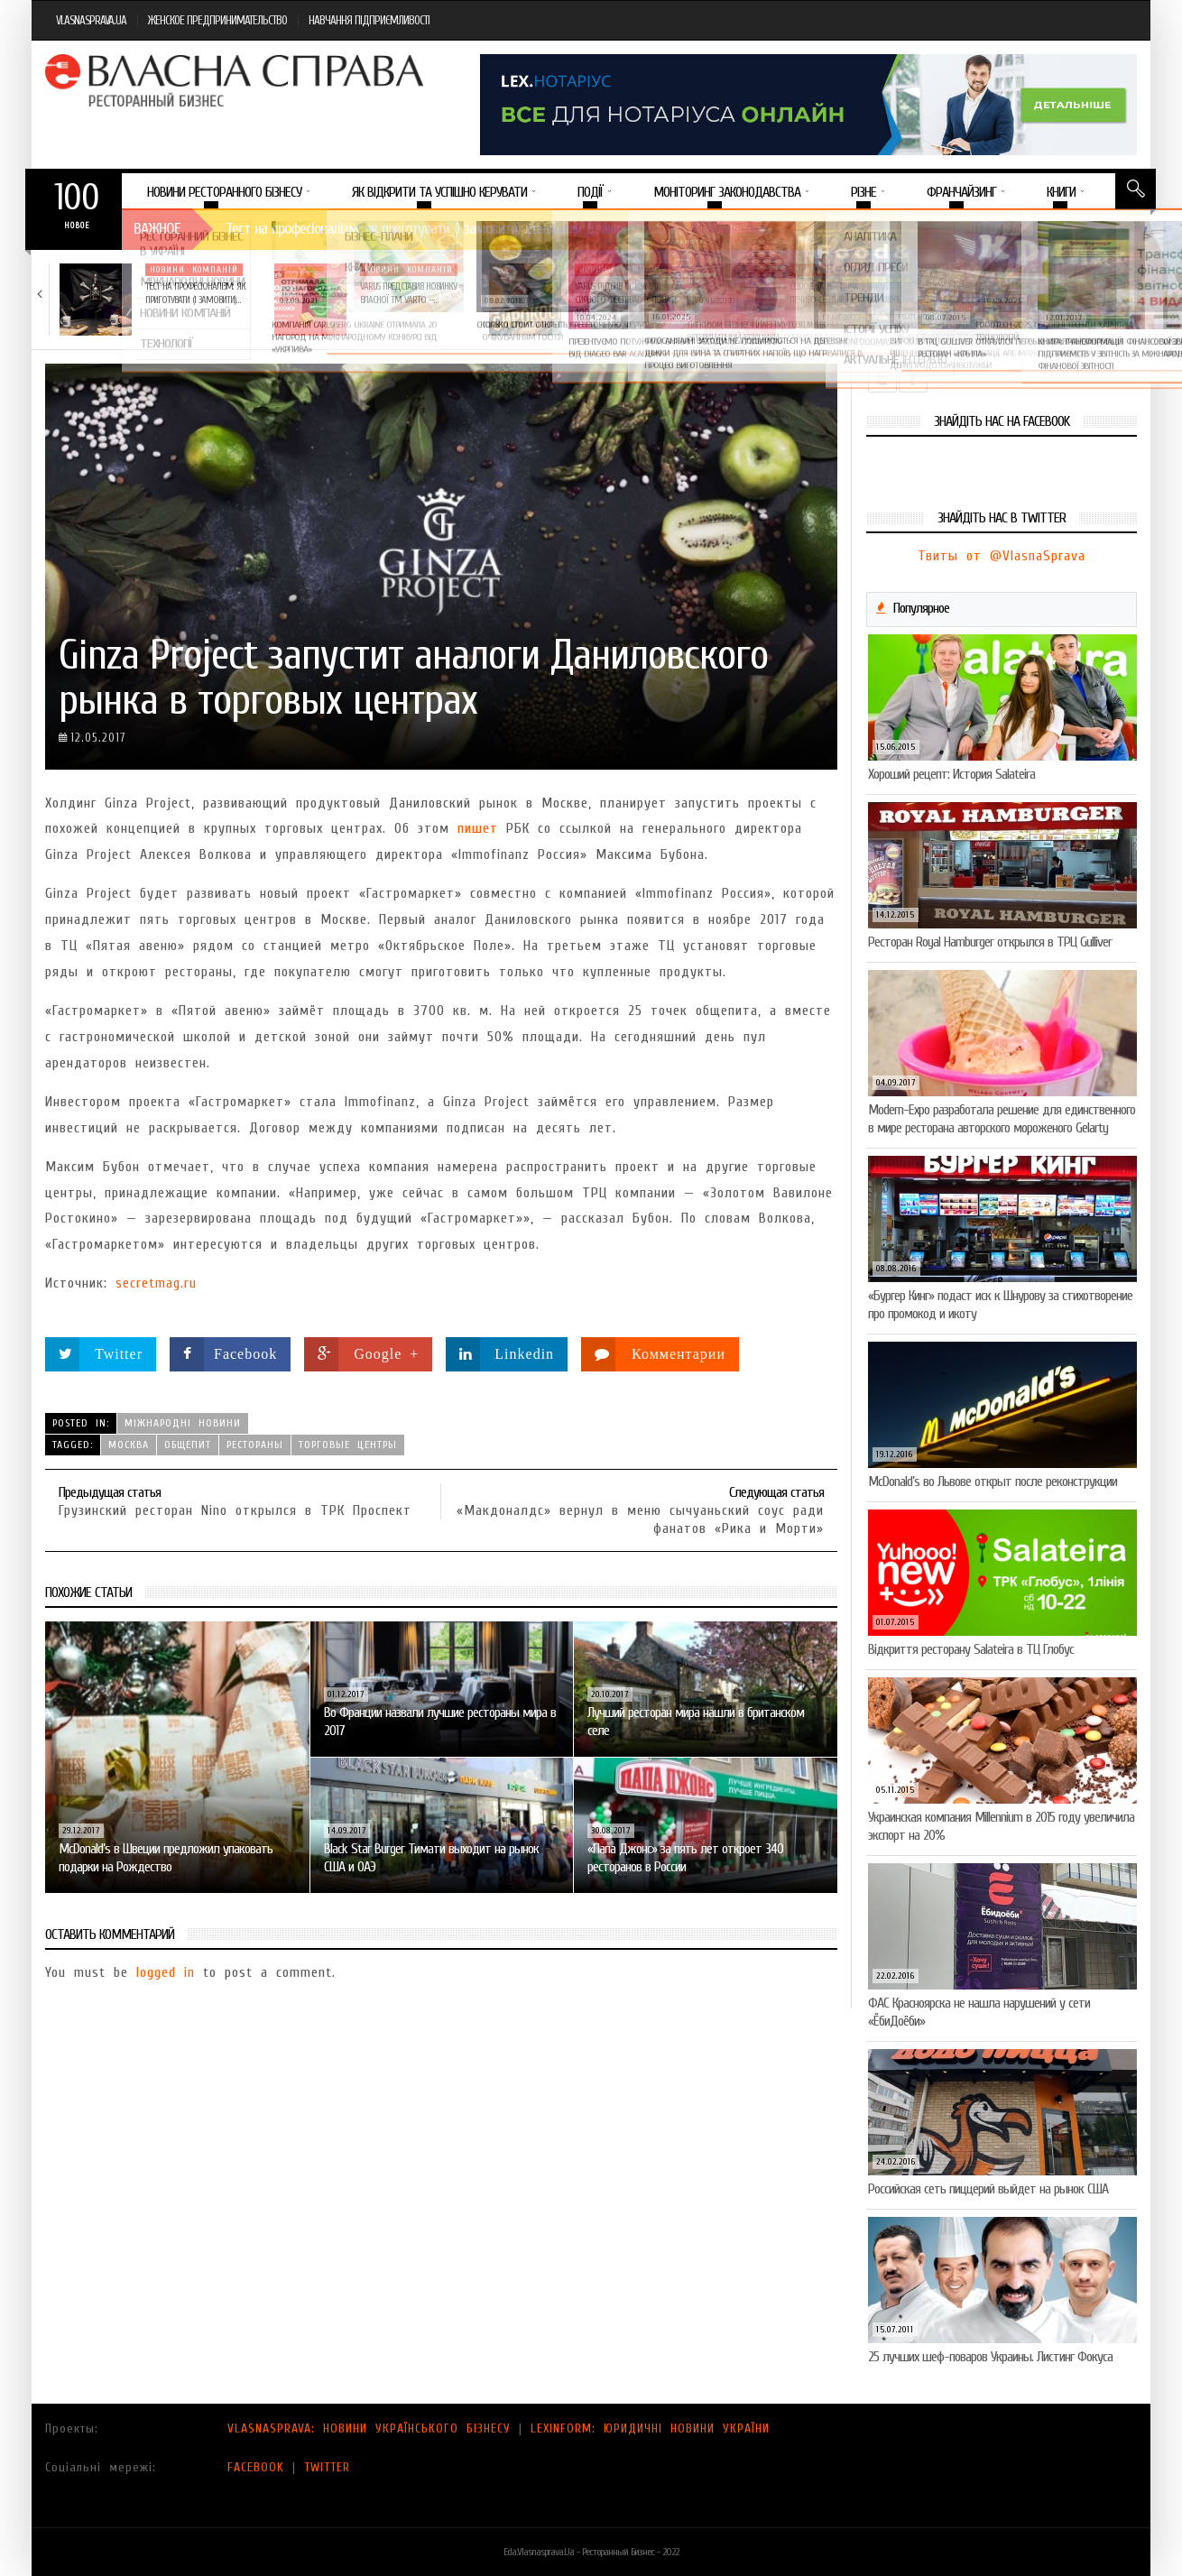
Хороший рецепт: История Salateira (951, 774)
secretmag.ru (156, 1283)
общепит (187, 1444)
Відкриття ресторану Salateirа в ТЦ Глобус (971, 1649)
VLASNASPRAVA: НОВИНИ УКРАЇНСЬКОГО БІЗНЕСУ (369, 2428)
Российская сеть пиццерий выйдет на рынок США (988, 2189)
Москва (128, 1444)
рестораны (254, 1444)
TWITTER (327, 2467)
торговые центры (348, 1444)
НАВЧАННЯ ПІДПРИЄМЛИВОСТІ (369, 20)
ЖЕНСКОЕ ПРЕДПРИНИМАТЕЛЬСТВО (217, 20)
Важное (157, 228)
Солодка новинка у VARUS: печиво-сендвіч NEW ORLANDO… (846, 293)
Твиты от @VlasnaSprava (1001, 556)
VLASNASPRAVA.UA (91, 20)
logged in (165, 1972)
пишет (477, 828)
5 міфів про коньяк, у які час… (1060, 286)
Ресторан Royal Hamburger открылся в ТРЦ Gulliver (990, 942)
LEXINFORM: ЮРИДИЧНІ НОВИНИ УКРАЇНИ (650, 2428)
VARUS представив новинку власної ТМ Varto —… (408, 293)
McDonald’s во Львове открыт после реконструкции (992, 1481)
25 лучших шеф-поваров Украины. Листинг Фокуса (990, 2357)
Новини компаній (194, 269)
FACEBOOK (255, 2467)
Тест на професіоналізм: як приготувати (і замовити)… (195, 293)
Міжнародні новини (183, 1423)
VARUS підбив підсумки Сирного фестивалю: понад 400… (626, 300)
